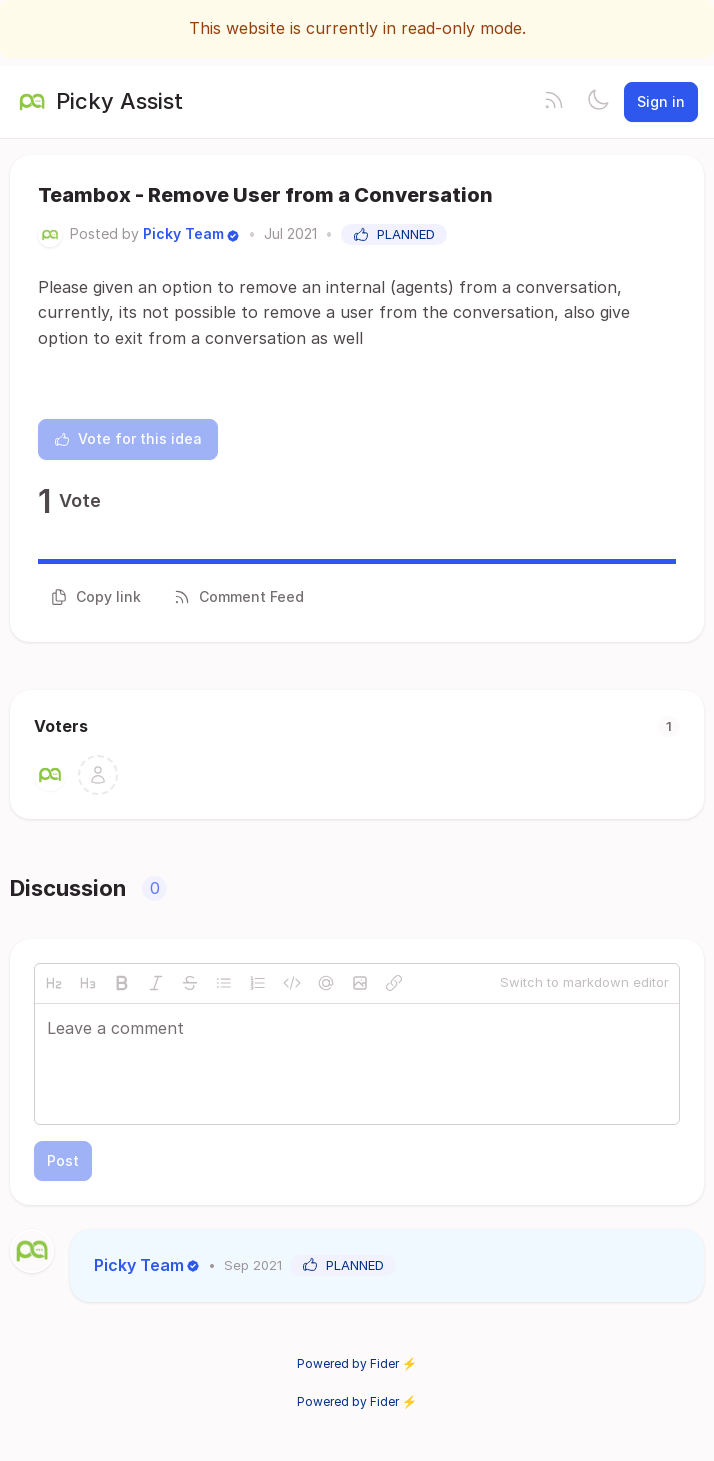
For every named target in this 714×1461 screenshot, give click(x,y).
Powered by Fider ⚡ (357, 1363)
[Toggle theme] (598, 102)
